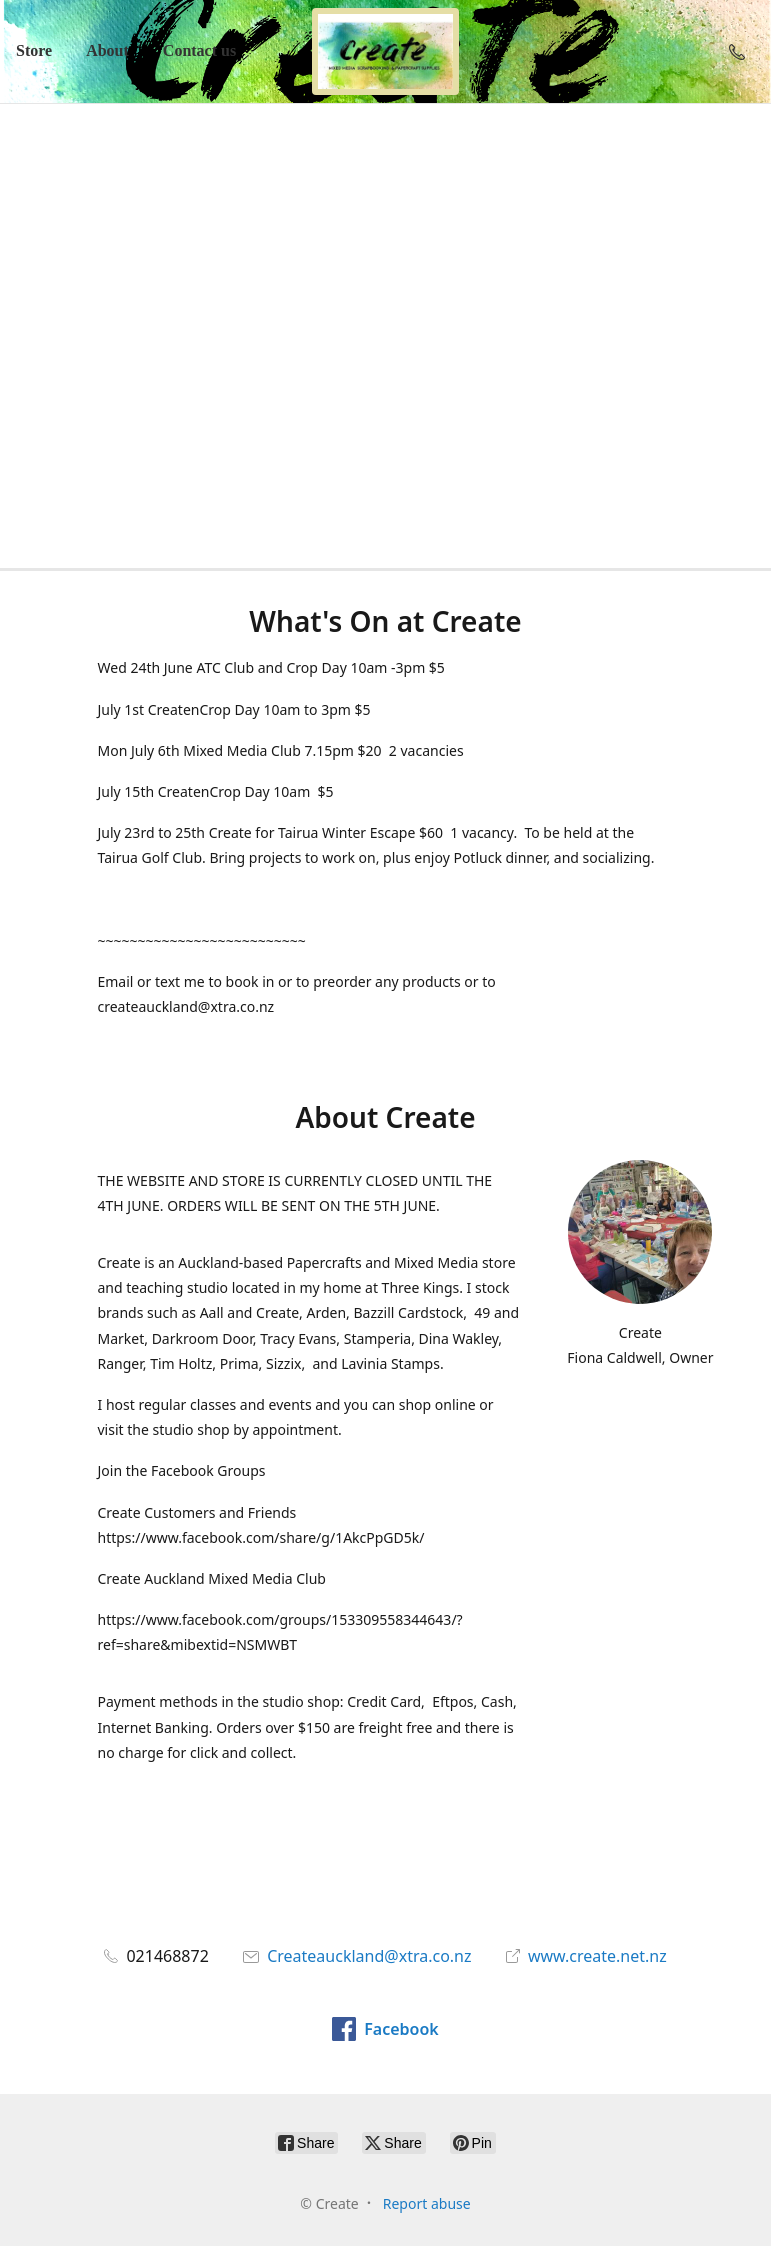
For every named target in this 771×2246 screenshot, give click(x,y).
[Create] (386, 51)
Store (34, 50)
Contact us (199, 50)
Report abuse (427, 2203)
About (107, 50)
